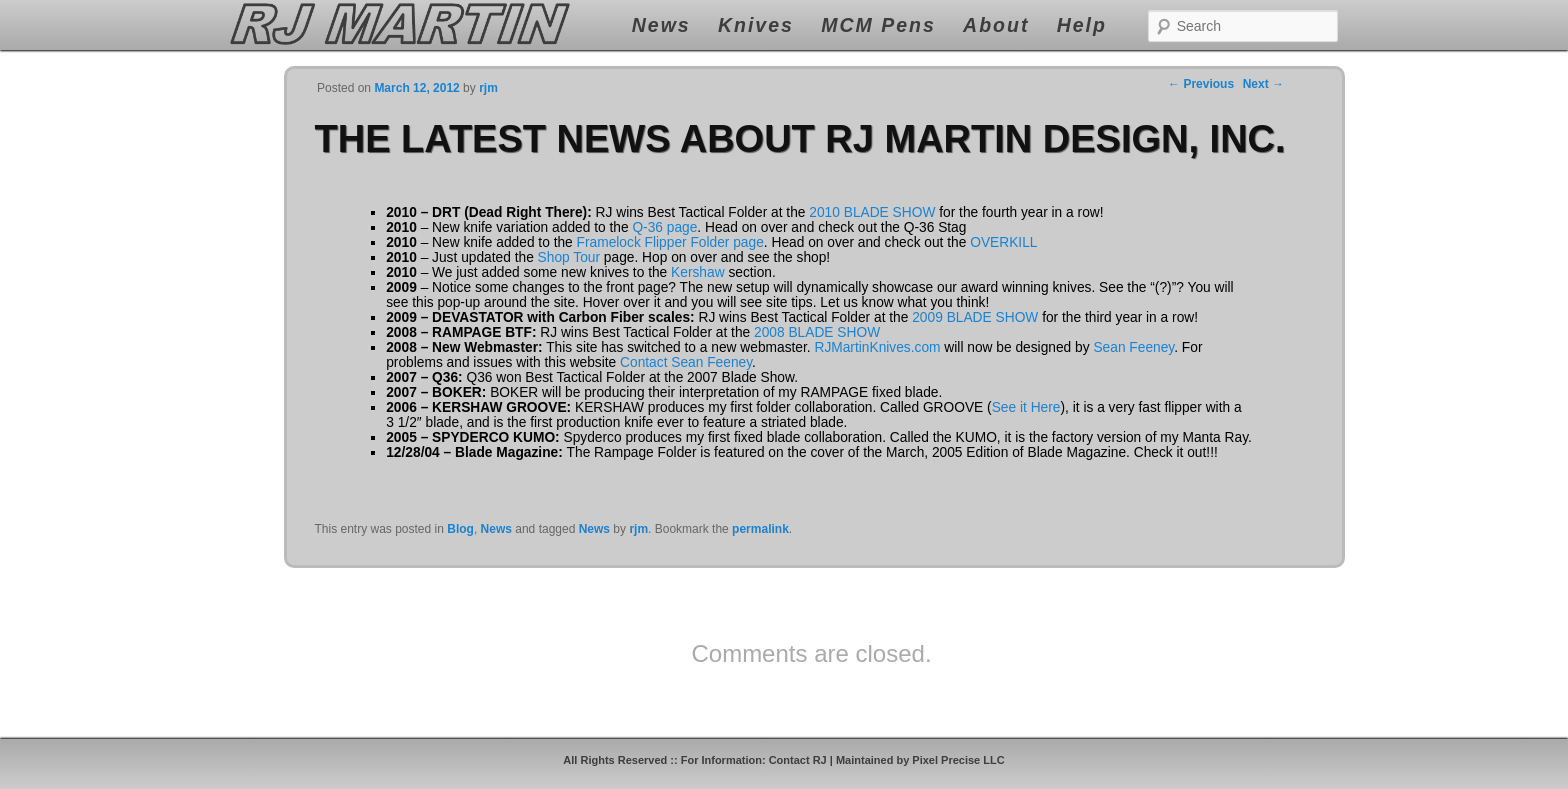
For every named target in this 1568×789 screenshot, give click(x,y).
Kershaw (698, 272)
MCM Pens (878, 25)
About (996, 25)
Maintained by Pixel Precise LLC (920, 760)
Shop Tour (569, 257)
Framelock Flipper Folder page (670, 242)
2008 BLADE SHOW (817, 332)
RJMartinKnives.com (877, 347)
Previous (1201, 84)
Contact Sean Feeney (686, 362)
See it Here (1026, 407)
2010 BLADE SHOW (872, 212)
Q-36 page (664, 227)
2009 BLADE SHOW (975, 317)
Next (1263, 84)
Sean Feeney (1133, 347)
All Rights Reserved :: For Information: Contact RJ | (699, 760)
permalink (760, 529)
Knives (756, 25)
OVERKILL (1003, 242)
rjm (638, 529)
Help (1082, 25)
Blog (460, 529)
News (661, 25)
